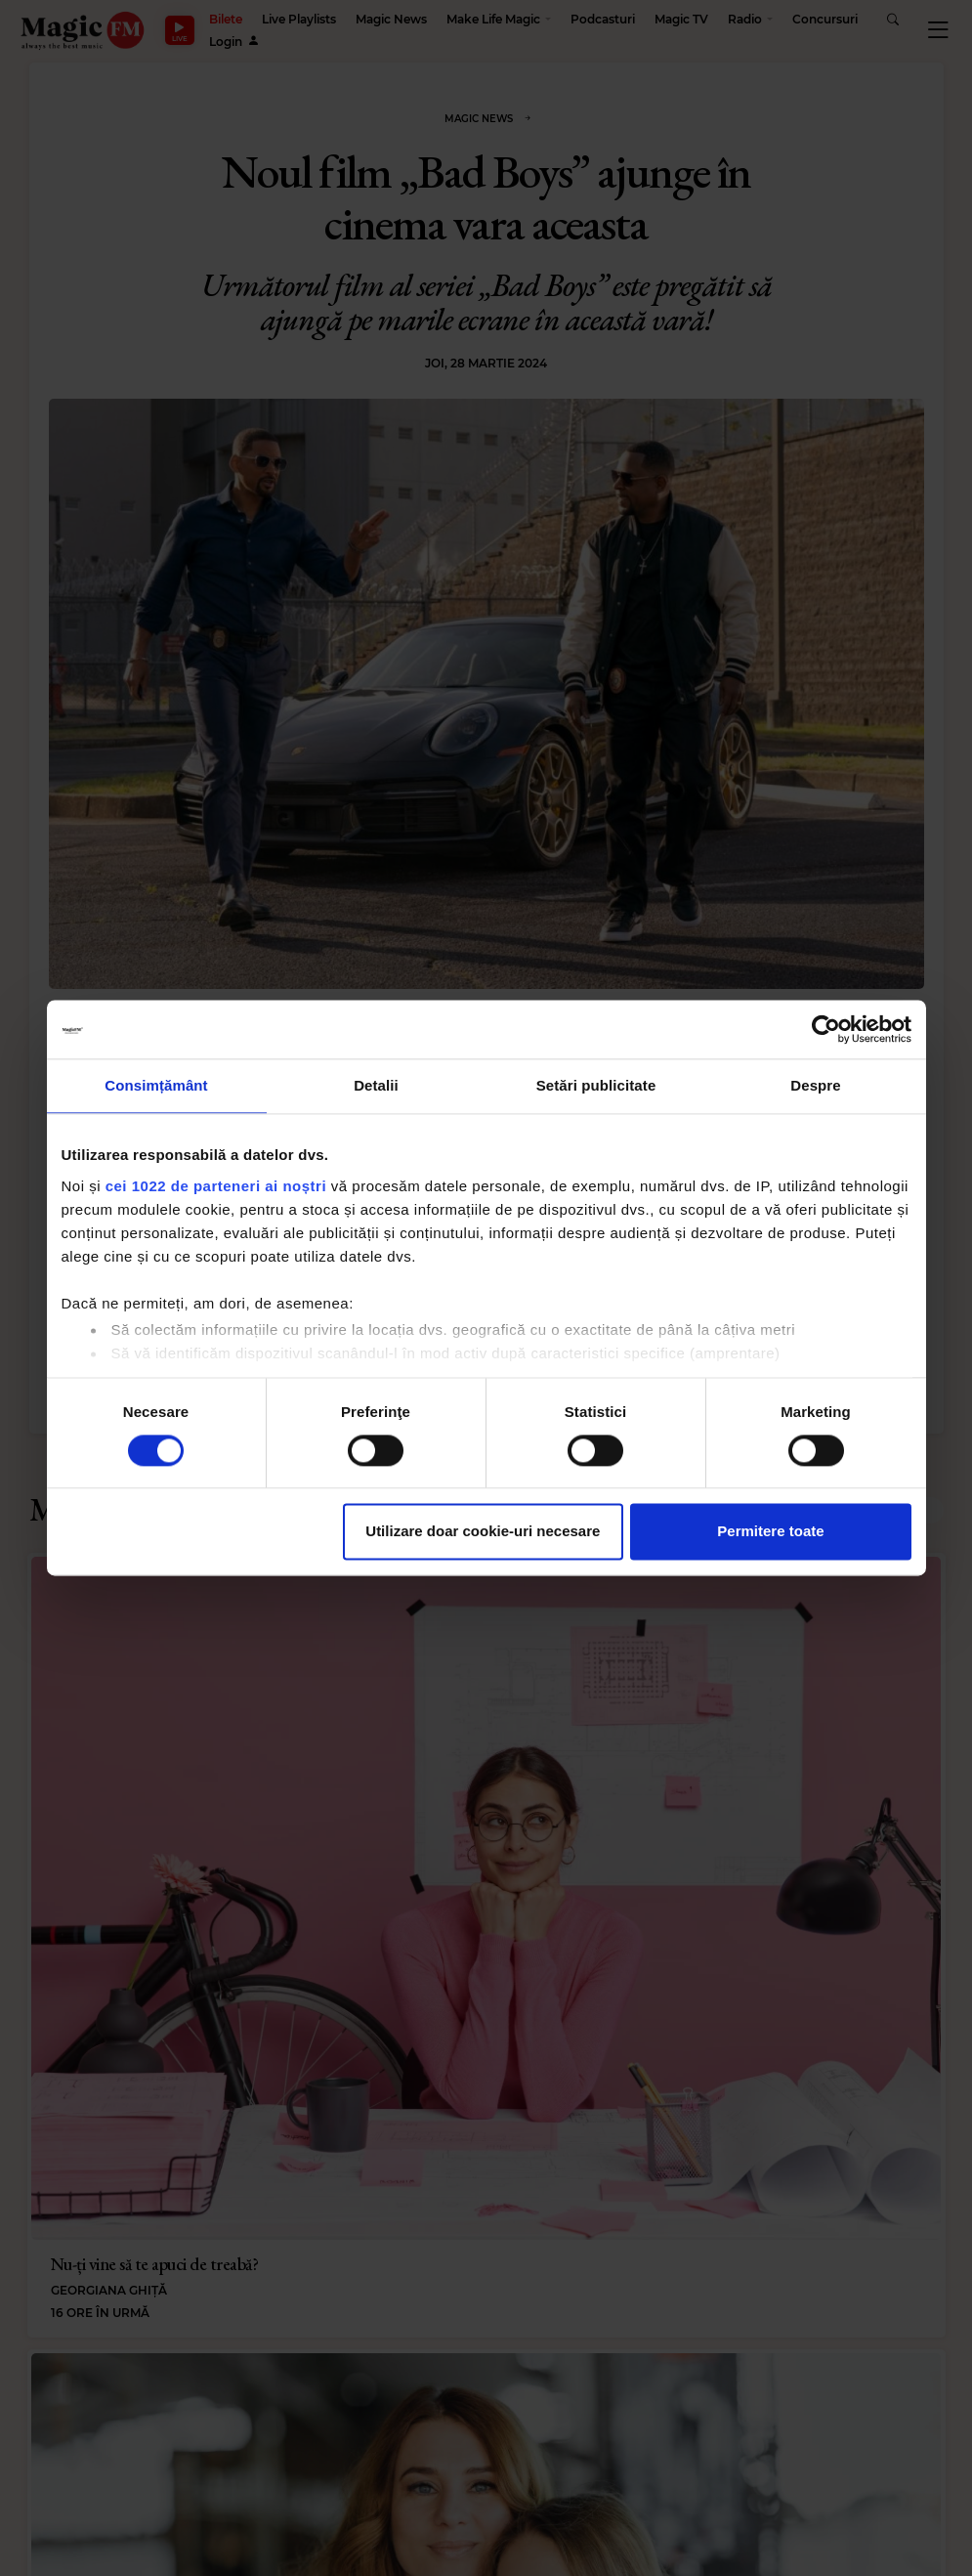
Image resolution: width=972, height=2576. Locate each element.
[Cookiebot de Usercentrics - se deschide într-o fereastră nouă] (825, 1029)
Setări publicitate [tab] (596, 1085)
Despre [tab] (815, 1085)
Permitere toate (770, 1532)
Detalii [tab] (376, 1085)
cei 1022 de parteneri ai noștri (216, 1186)
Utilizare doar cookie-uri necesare (482, 1532)
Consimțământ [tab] (156, 1085)
